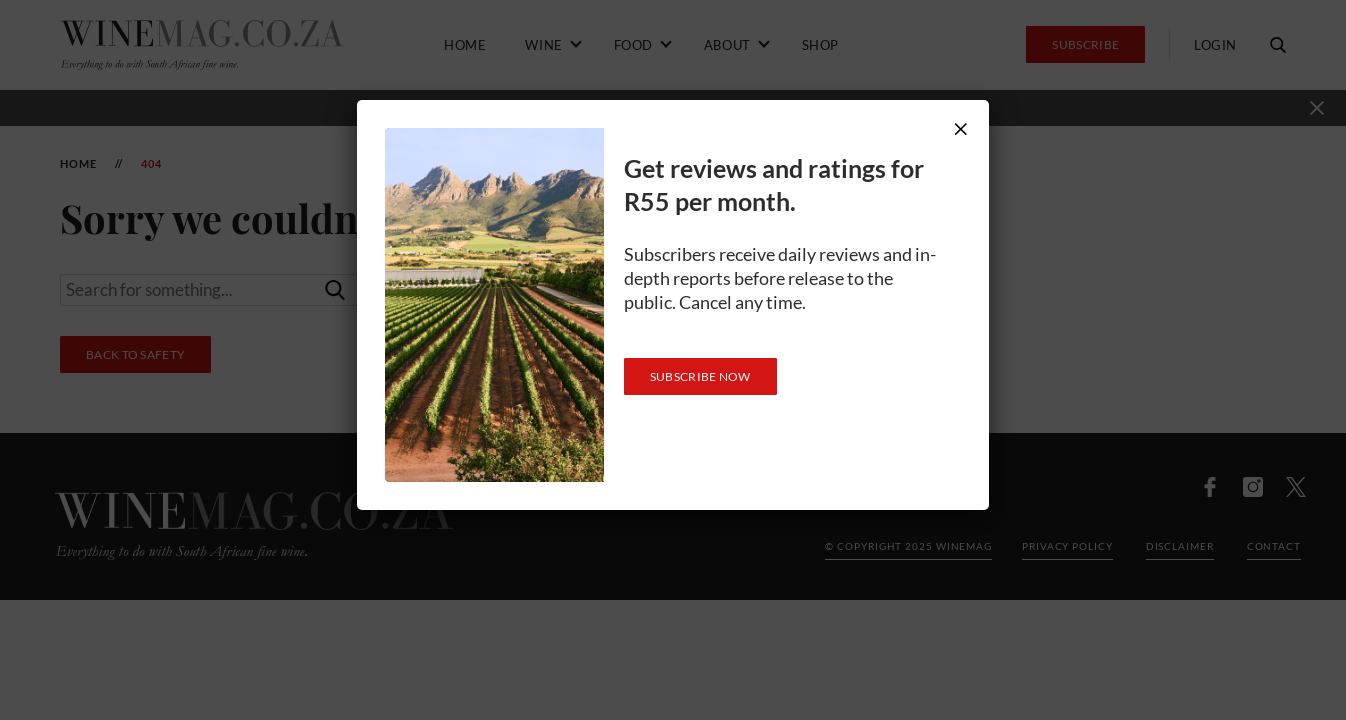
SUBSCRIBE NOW (700, 376)
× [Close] (960, 128)
